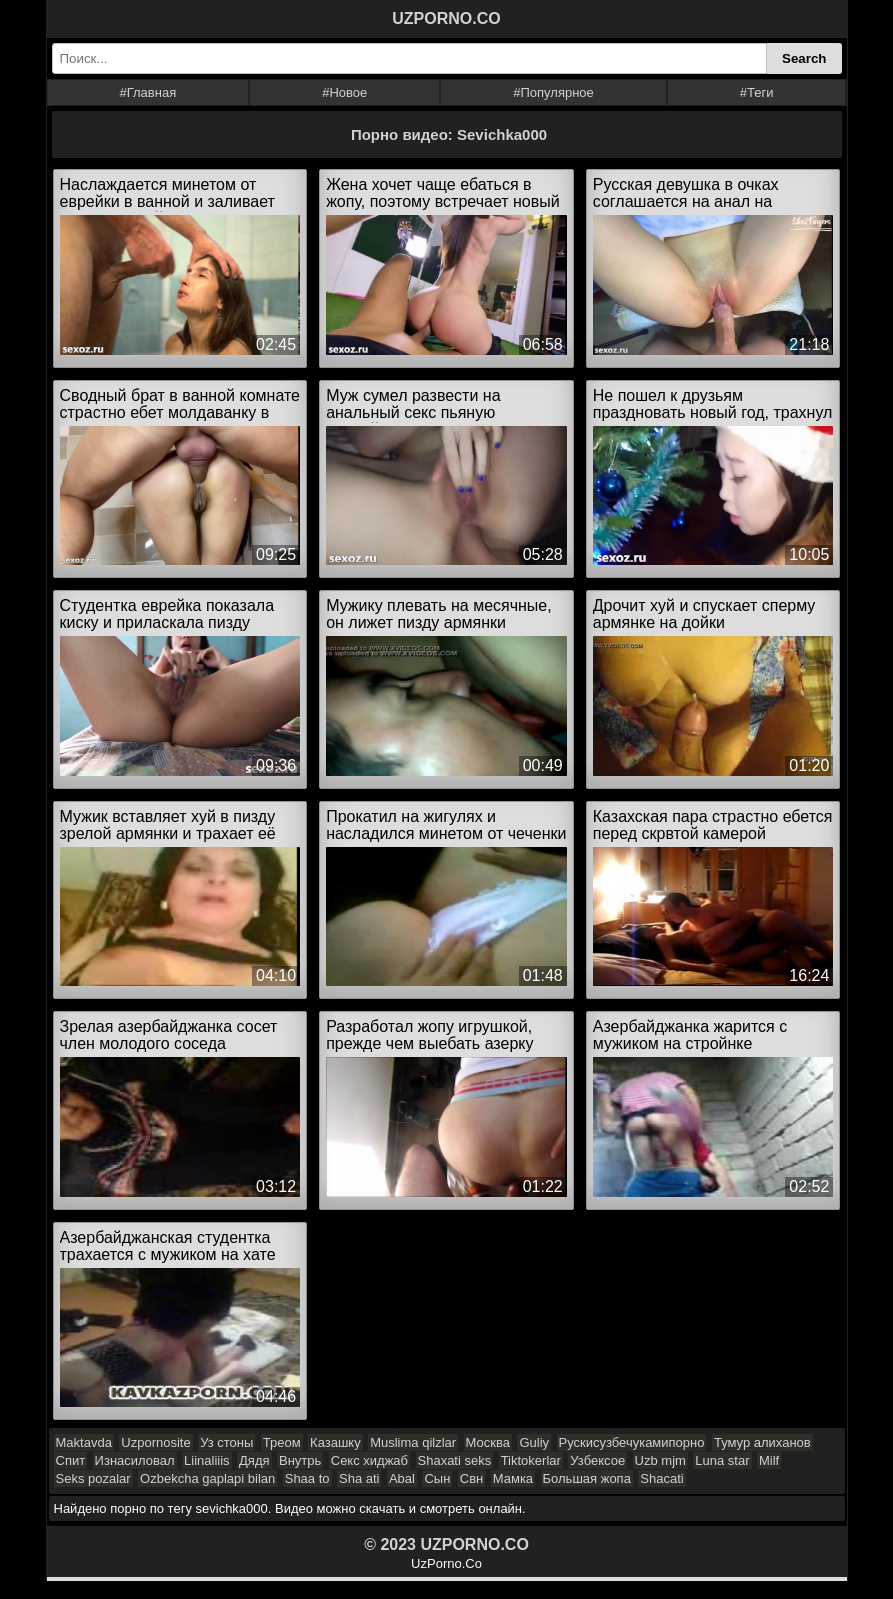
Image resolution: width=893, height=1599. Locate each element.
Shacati (661, 1478)
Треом (282, 1442)
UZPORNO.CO (446, 18)
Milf (769, 1460)
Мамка (513, 1478)
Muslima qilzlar (413, 1442)
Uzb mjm (660, 1460)
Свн (471, 1478)
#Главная (147, 92)
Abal (402, 1478)
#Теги (757, 92)
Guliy (534, 1442)
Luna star (722, 1460)
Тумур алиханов (762, 1442)
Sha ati (359, 1478)
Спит (71, 1460)
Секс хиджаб (369, 1460)
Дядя (254, 1460)
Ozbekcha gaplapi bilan (207, 1478)
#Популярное (553, 92)
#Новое (344, 92)
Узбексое (597, 1460)
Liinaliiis (207, 1460)
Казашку (335, 1442)
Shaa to (307, 1478)
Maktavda (84, 1442)
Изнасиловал (135, 1460)
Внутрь (300, 1460)
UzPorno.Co (446, 1563)
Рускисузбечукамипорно (632, 1442)
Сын (437, 1478)
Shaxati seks (455, 1460)
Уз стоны (226, 1442)
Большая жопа (587, 1478)
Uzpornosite (155, 1442)
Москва (488, 1442)
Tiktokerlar (531, 1460)
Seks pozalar (93, 1478)
